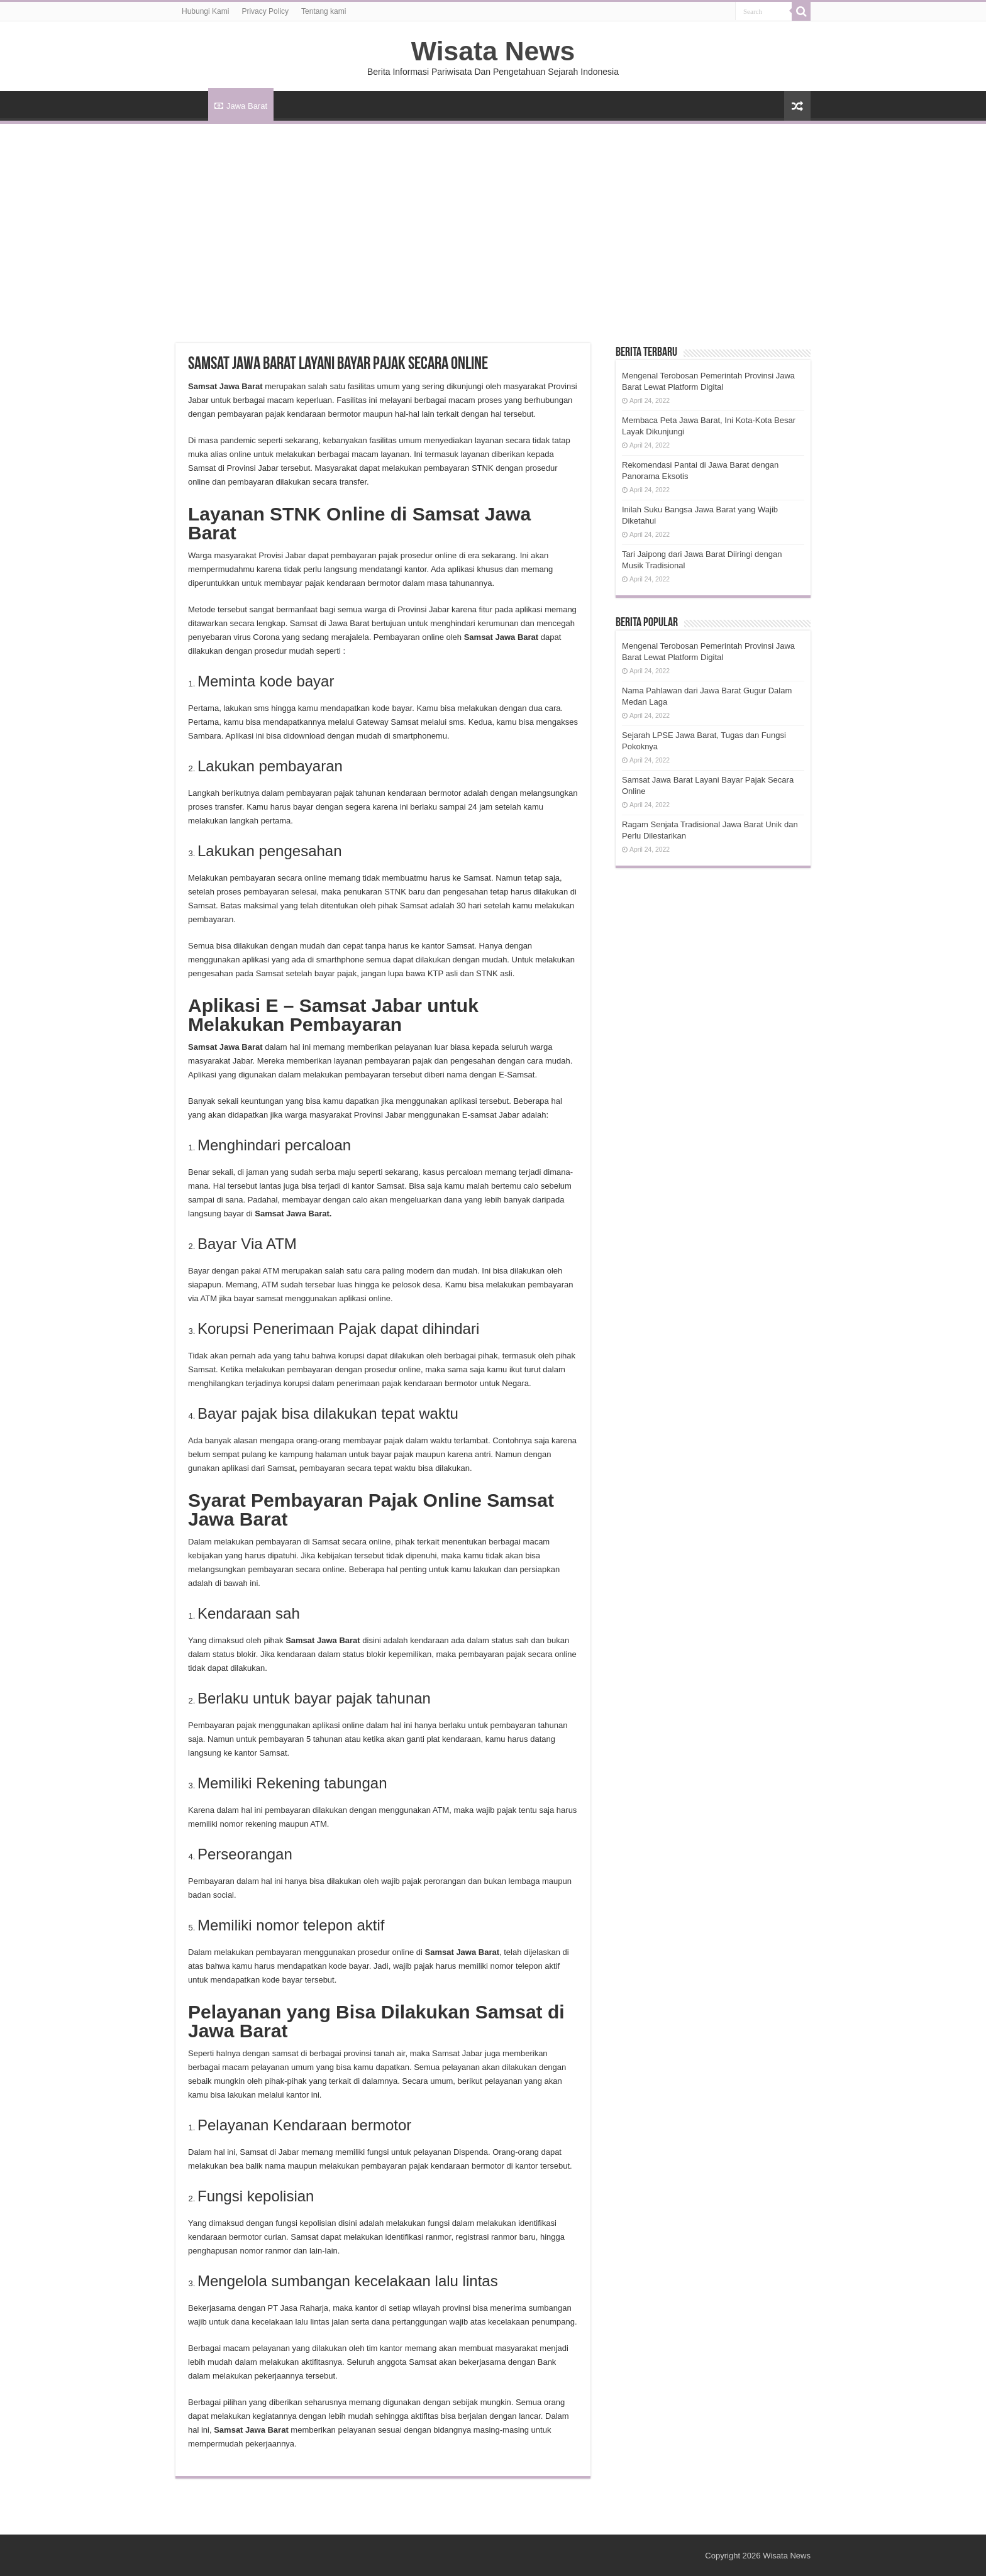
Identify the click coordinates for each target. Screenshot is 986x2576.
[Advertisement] (493, 218)
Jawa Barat (240, 106)
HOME (191, 104)
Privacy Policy (265, 11)
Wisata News (493, 51)
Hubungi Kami (205, 11)
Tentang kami (323, 11)
